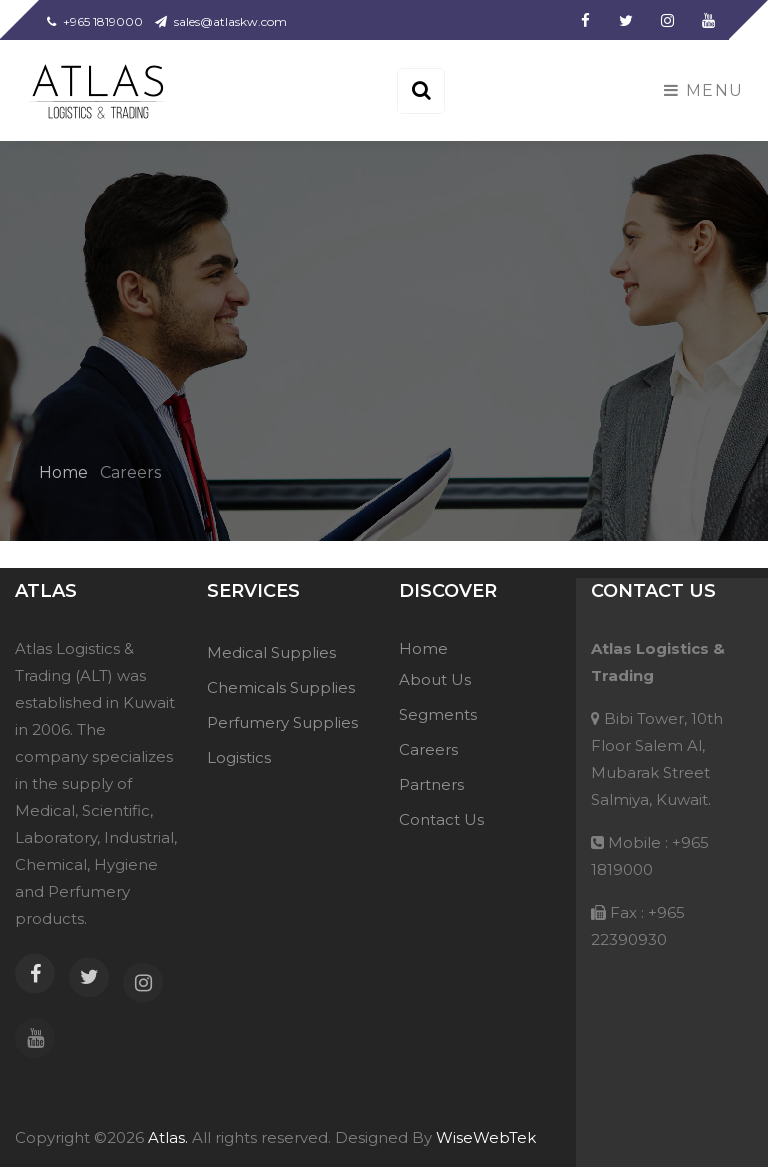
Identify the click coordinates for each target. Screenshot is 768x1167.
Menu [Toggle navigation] (704, 90)
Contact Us (441, 819)
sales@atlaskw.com (221, 21)
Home (65, 472)
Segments (438, 714)
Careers (428, 749)
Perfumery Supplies (282, 722)
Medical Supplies (271, 652)
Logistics (239, 757)
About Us (435, 679)
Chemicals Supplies (281, 687)
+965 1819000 (95, 21)
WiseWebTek (486, 1137)
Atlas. (166, 1137)
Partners (431, 784)
